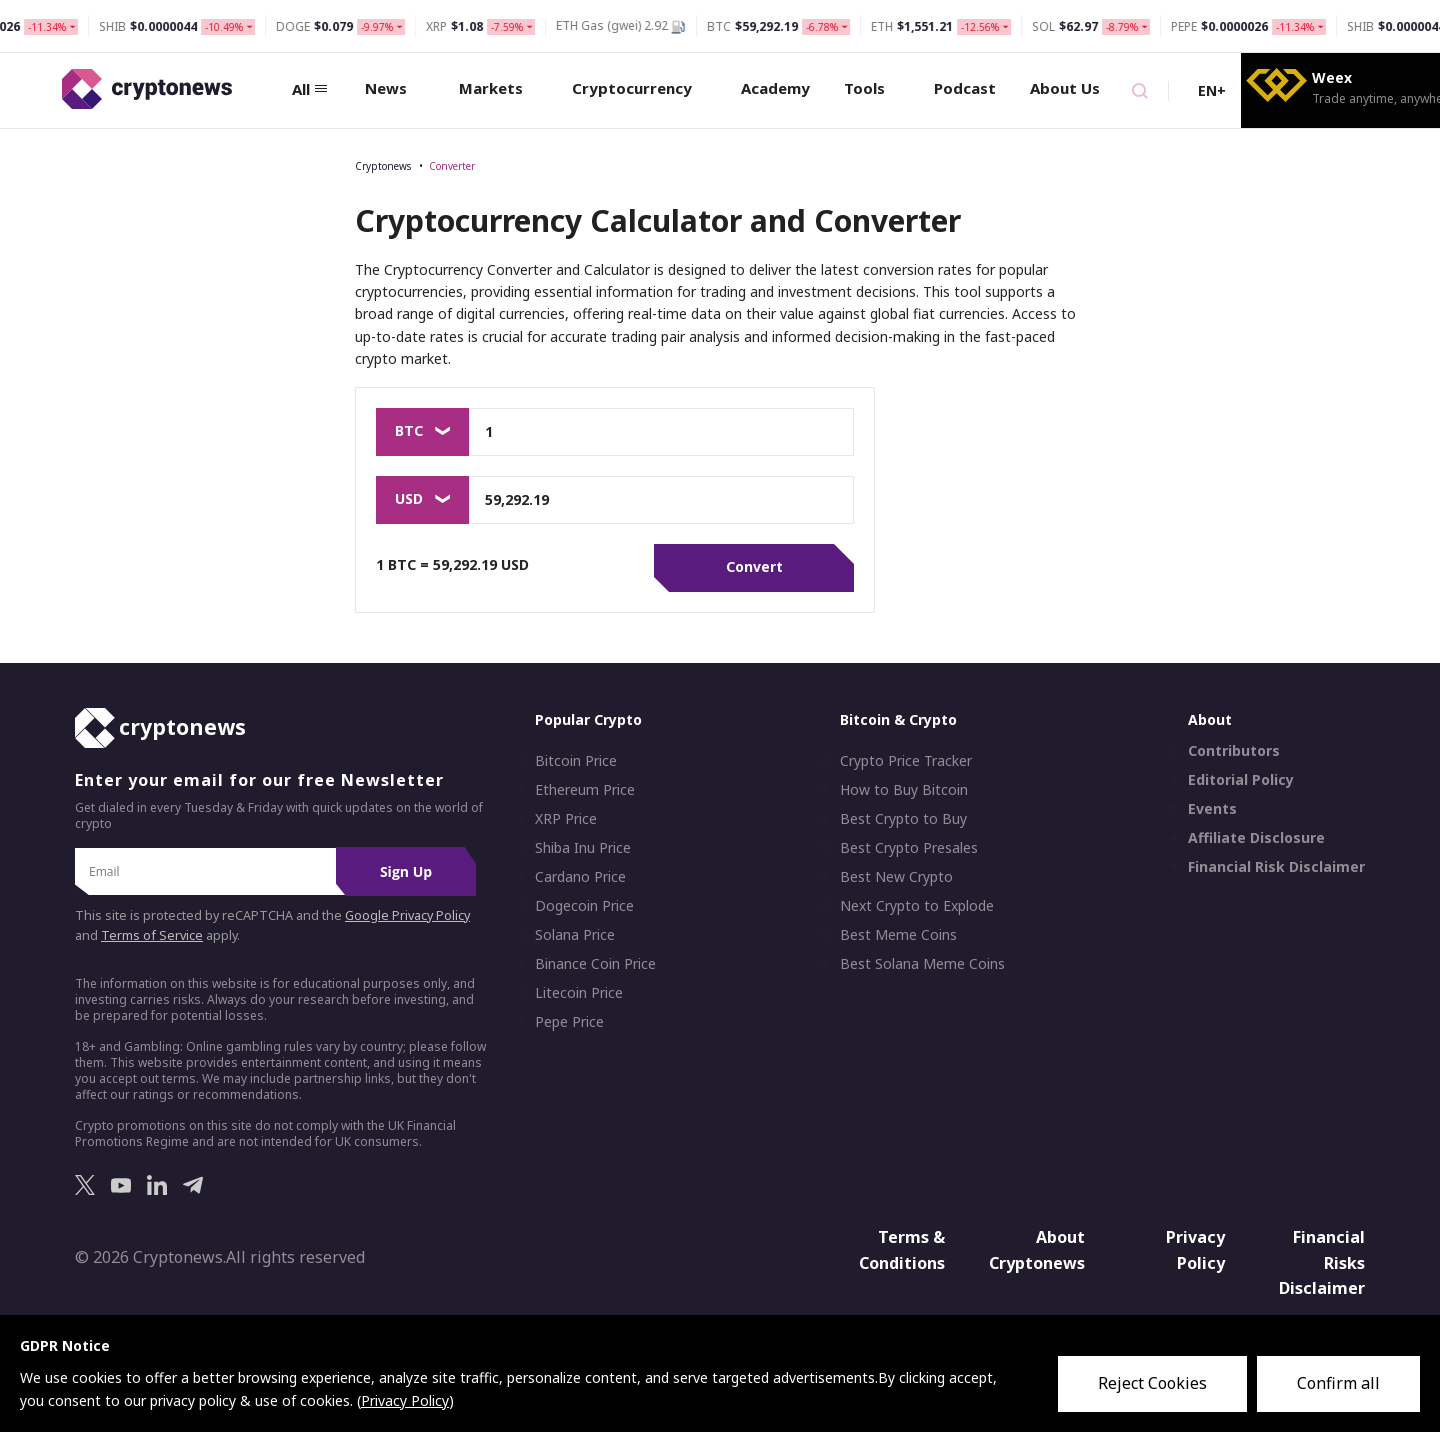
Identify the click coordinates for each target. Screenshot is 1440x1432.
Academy (775, 88)
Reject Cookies (1152, 1383)
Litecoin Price (579, 993)
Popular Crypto (588, 719)
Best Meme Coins (898, 935)
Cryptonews (383, 166)
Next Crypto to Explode (917, 906)
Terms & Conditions (902, 1250)
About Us (1072, 88)
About (1210, 719)
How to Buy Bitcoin (904, 790)
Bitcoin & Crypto (898, 719)
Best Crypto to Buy (903, 819)
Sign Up (406, 871)
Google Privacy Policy (407, 915)
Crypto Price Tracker (906, 761)
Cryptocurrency (639, 88)
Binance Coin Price (595, 964)
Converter (452, 166)
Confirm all (1338, 1383)
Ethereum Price (585, 790)
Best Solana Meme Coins (922, 964)
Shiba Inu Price (583, 848)
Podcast (965, 88)
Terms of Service (152, 935)
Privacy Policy (1195, 1250)
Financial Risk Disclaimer (1276, 867)
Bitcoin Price (576, 761)
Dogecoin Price (584, 906)
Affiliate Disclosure (1256, 838)
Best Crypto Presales (909, 848)
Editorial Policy (1241, 780)
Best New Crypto (896, 877)
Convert (754, 566)
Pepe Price (569, 1022)
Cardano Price (580, 877)
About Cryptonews (1037, 1250)
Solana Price (575, 935)
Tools (872, 88)
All (309, 89)
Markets (498, 88)
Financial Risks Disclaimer (1322, 1262)
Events (1212, 809)
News (393, 88)
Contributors (1234, 751)
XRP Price (566, 819)
